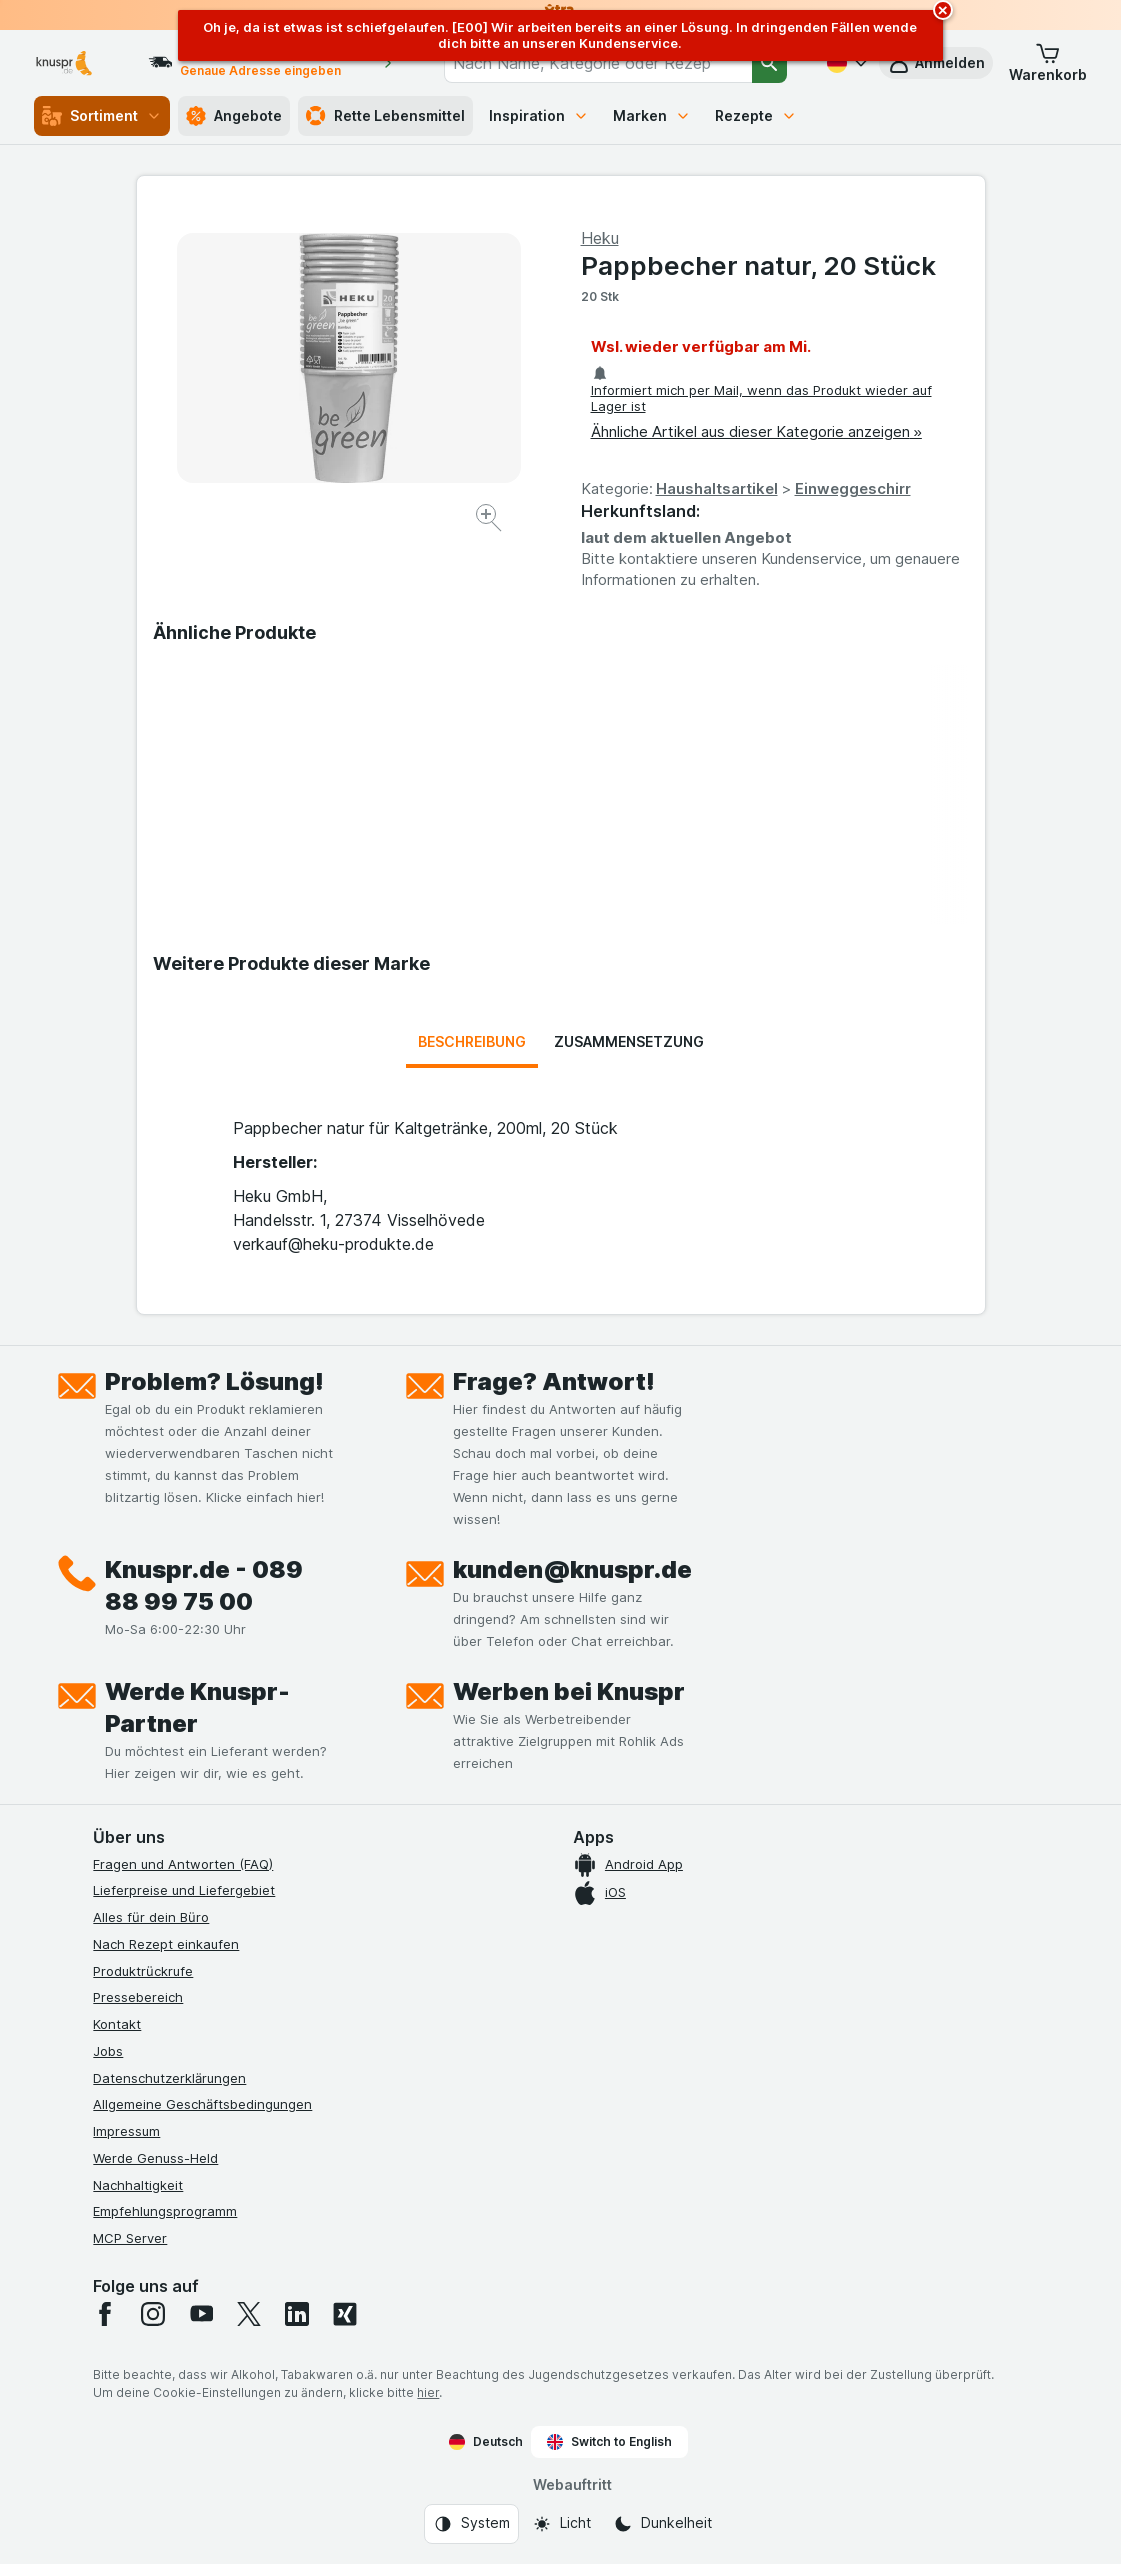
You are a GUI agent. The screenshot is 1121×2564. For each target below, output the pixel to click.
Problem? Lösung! (214, 1381)
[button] (1048, 63)
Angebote (234, 116)
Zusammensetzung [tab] (629, 1041)
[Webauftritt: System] (471, 2524)
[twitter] (249, 2314)
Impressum (126, 2131)
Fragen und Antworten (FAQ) (183, 1864)
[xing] (345, 2314)
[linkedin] (297, 2314)
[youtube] (201, 2314)
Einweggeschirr (853, 488)
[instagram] (153, 2314)
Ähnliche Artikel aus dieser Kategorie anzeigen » (756, 431)
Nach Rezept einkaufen (166, 1944)
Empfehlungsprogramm (165, 2211)
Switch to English (609, 2442)
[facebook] (105, 2314)
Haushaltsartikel (717, 488)
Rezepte (756, 115)
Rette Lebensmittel (385, 116)
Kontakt (117, 2024)
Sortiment (102, 116)
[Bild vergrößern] (490, 520)
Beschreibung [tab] (472, 1041)
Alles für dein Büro (151, 1917)
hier (428, 2392)
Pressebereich (138, 1997)
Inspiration (539, 115)
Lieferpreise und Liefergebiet (184, 1890)
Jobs (108, 2051)
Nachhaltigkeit (138, 2185)
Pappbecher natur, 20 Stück (758, 265)
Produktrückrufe (143, 1971)
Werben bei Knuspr (569, 1691)
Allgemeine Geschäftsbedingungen (202, 2104)
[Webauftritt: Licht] (561, 2524)
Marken (652, 115)
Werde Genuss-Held (155, 2158)
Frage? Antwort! (554, 1381)
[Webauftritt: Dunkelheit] (662, 2524)
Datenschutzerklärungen (169, 2078)
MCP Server (130, 2238)
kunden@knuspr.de (572, 1569)
